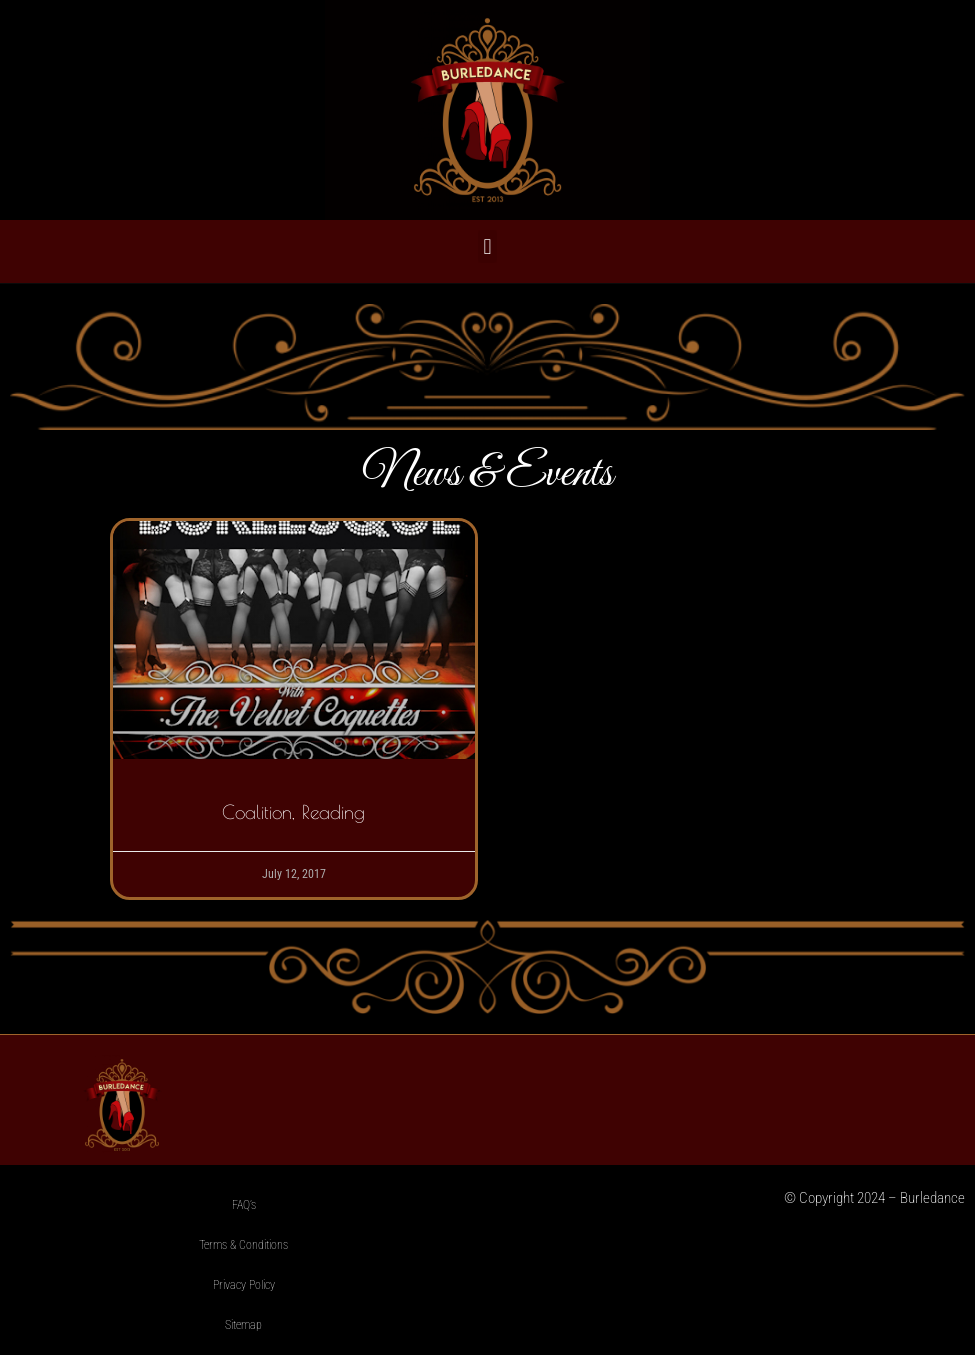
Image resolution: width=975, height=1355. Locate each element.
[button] (487, 246)
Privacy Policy (244, 1285)
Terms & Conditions (243, 1245)
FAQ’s (244, 1205)
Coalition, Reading (293, 812)
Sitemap (243, 1325)
